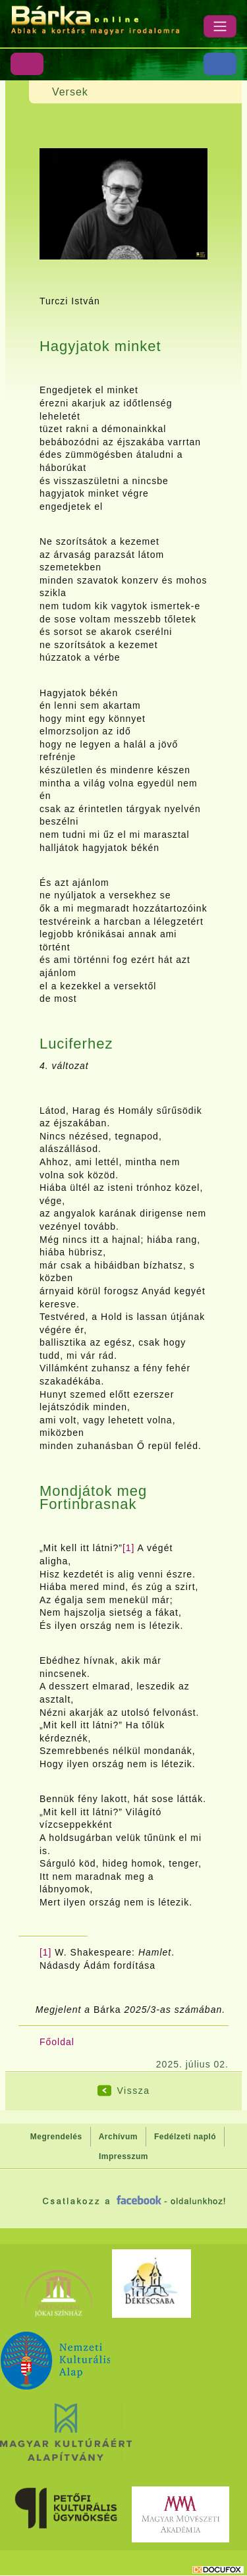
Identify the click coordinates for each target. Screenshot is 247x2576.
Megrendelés (56, 2136)
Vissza (133, 2090)
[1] (129, 1548)
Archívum (118, 2136)
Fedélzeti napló (185, 2136)
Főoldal (57, 2042)
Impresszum (123, 2156)
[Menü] (220, 26)
